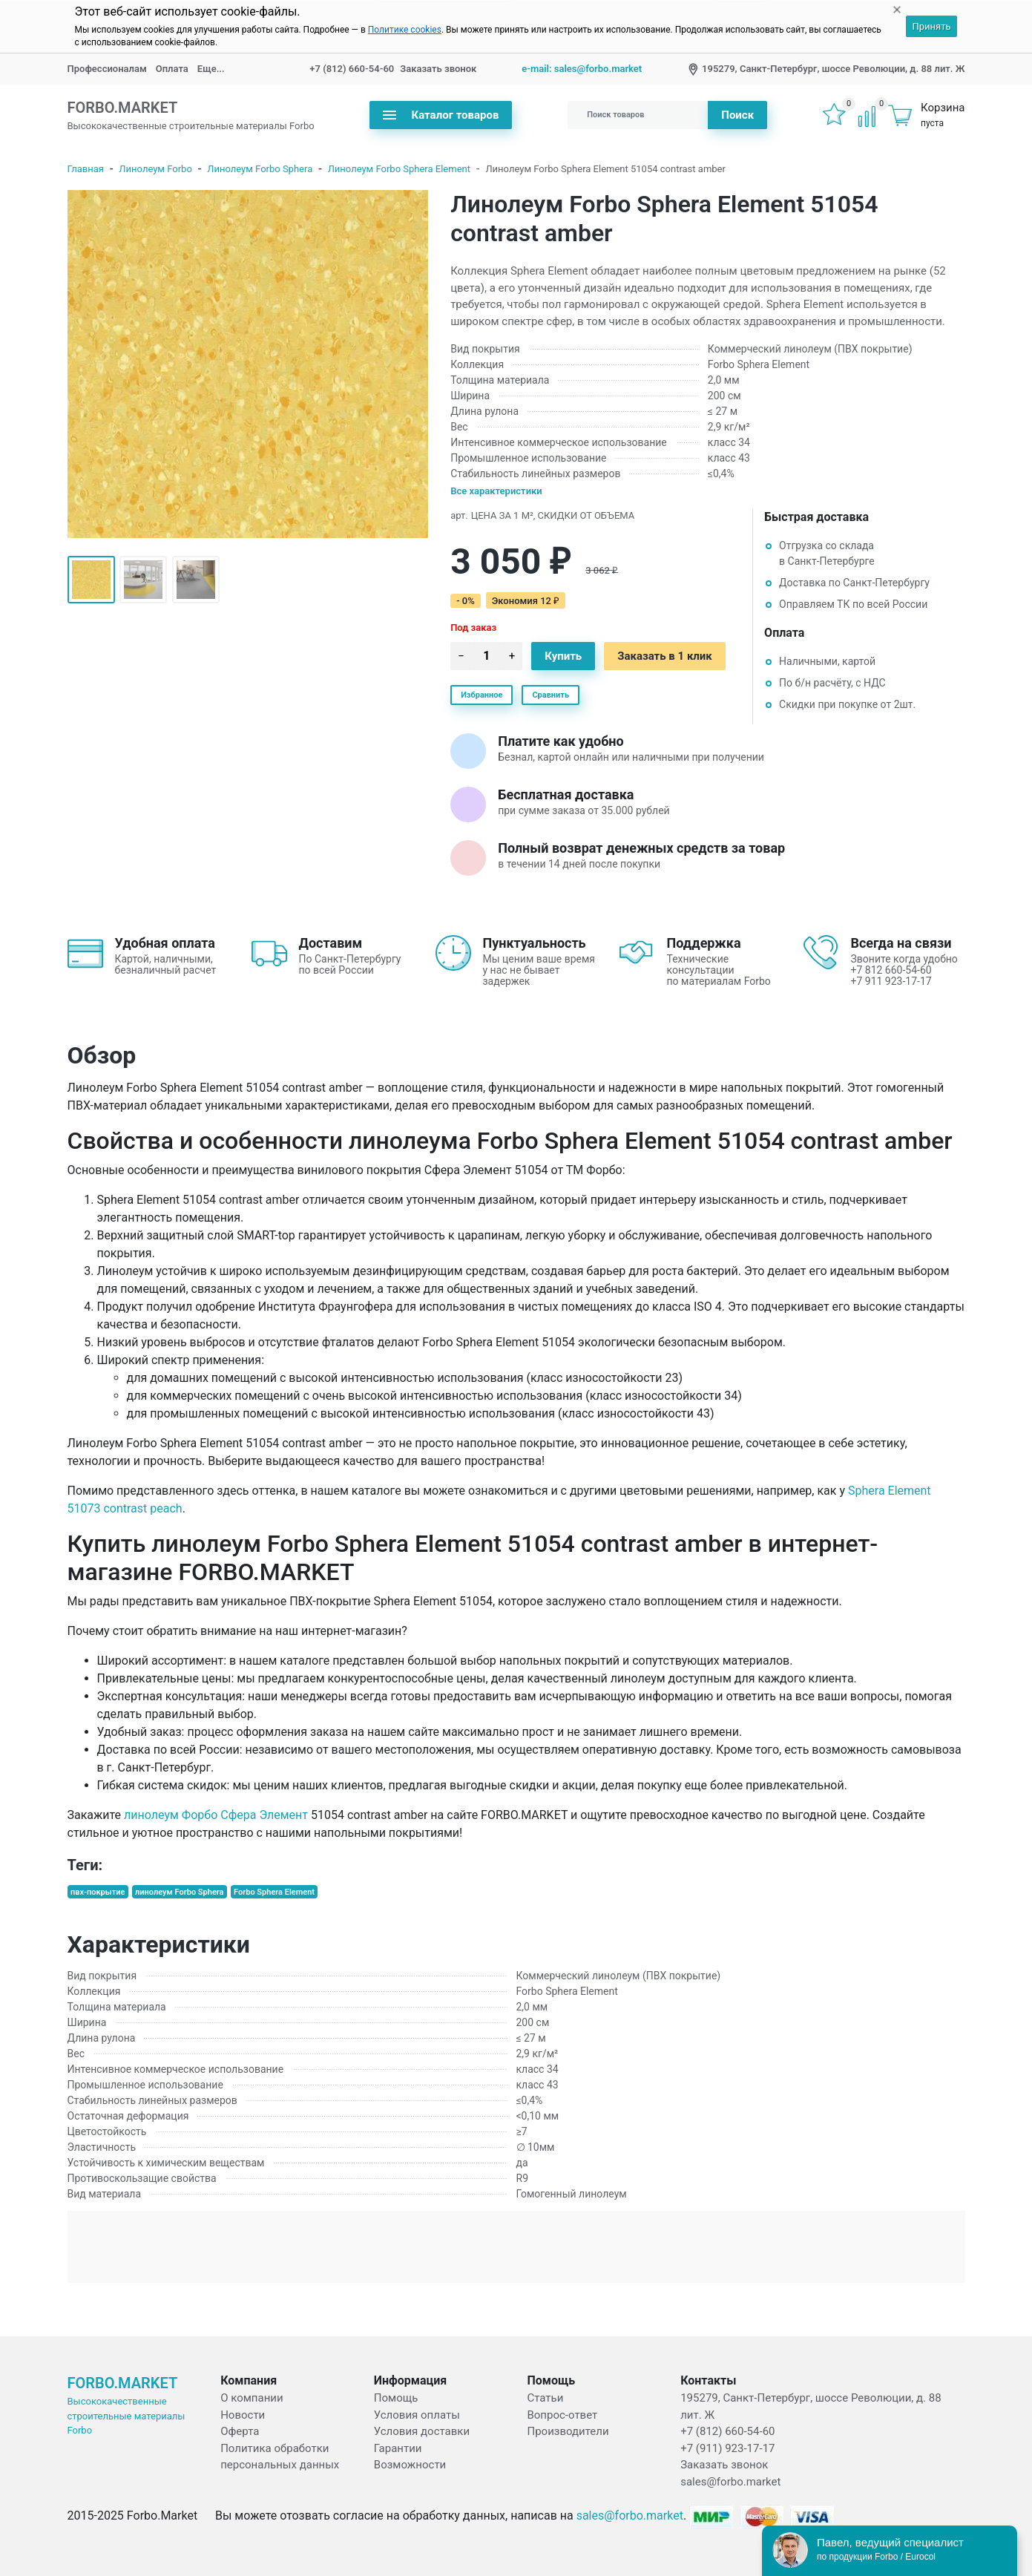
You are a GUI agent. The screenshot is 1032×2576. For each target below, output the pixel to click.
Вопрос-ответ (562, 2415)
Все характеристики (496, 490)
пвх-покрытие (97, 1892)
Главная (86, 168)
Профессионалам (107, 68)
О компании (251, 2398)
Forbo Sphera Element (274, 1892)
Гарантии (398, 2448)
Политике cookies (404, 29)
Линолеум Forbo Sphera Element (399, 168)
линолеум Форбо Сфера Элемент (216, 1815)
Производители (567, 2431)
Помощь (396, 2398)
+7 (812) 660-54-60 (351, 68)
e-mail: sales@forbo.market (582, 68)
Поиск (737, 115)
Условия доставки (422, 2431)
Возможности (410, 2464)
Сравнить (550, 695)
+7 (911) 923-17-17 (727, 2448)
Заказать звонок (438, 68)
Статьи (545, 2398)
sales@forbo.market (730, 2481)
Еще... (211, 68)
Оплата (172, 68)
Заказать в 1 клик (664, 656)
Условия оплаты (417, 2415)
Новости (242, 2415)
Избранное (481, 695)
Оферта (239, 2431)
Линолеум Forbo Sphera (259, 168)
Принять (931, 26)
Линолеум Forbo (155, 168)
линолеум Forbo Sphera (179, 1892)
